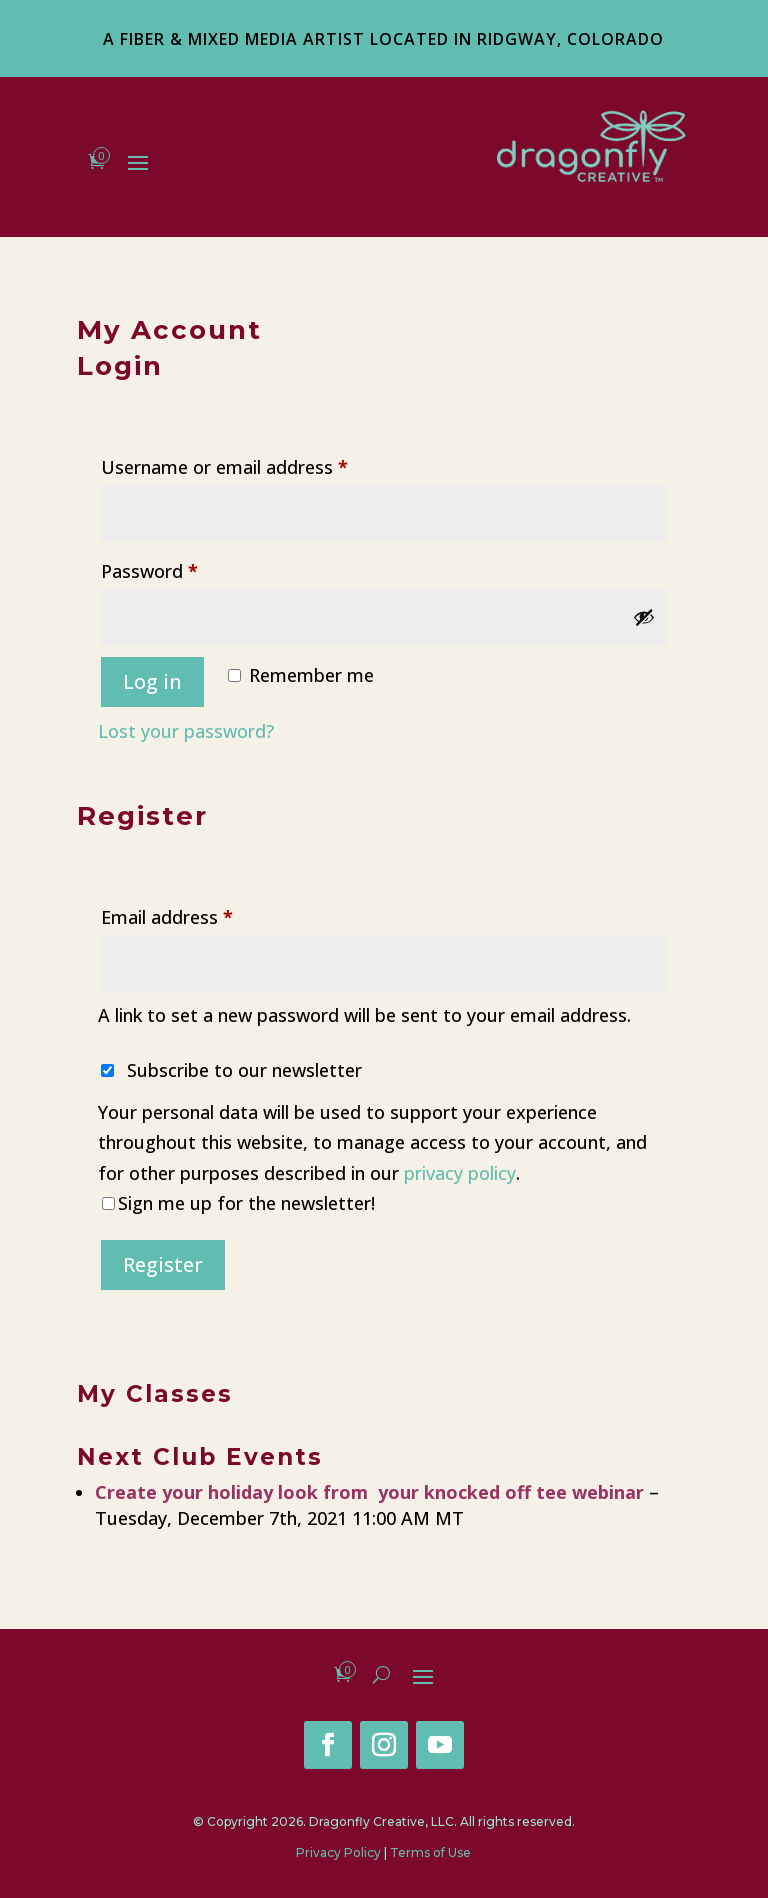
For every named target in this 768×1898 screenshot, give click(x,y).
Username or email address (261, 464)
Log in (152, 681)
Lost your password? (186, 731)
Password (186, 568)
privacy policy (460, 1173)
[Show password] (644, 617)
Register (163, 1264)
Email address (204, 914)
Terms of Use (430, 1852)
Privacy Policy (338, 1852)
